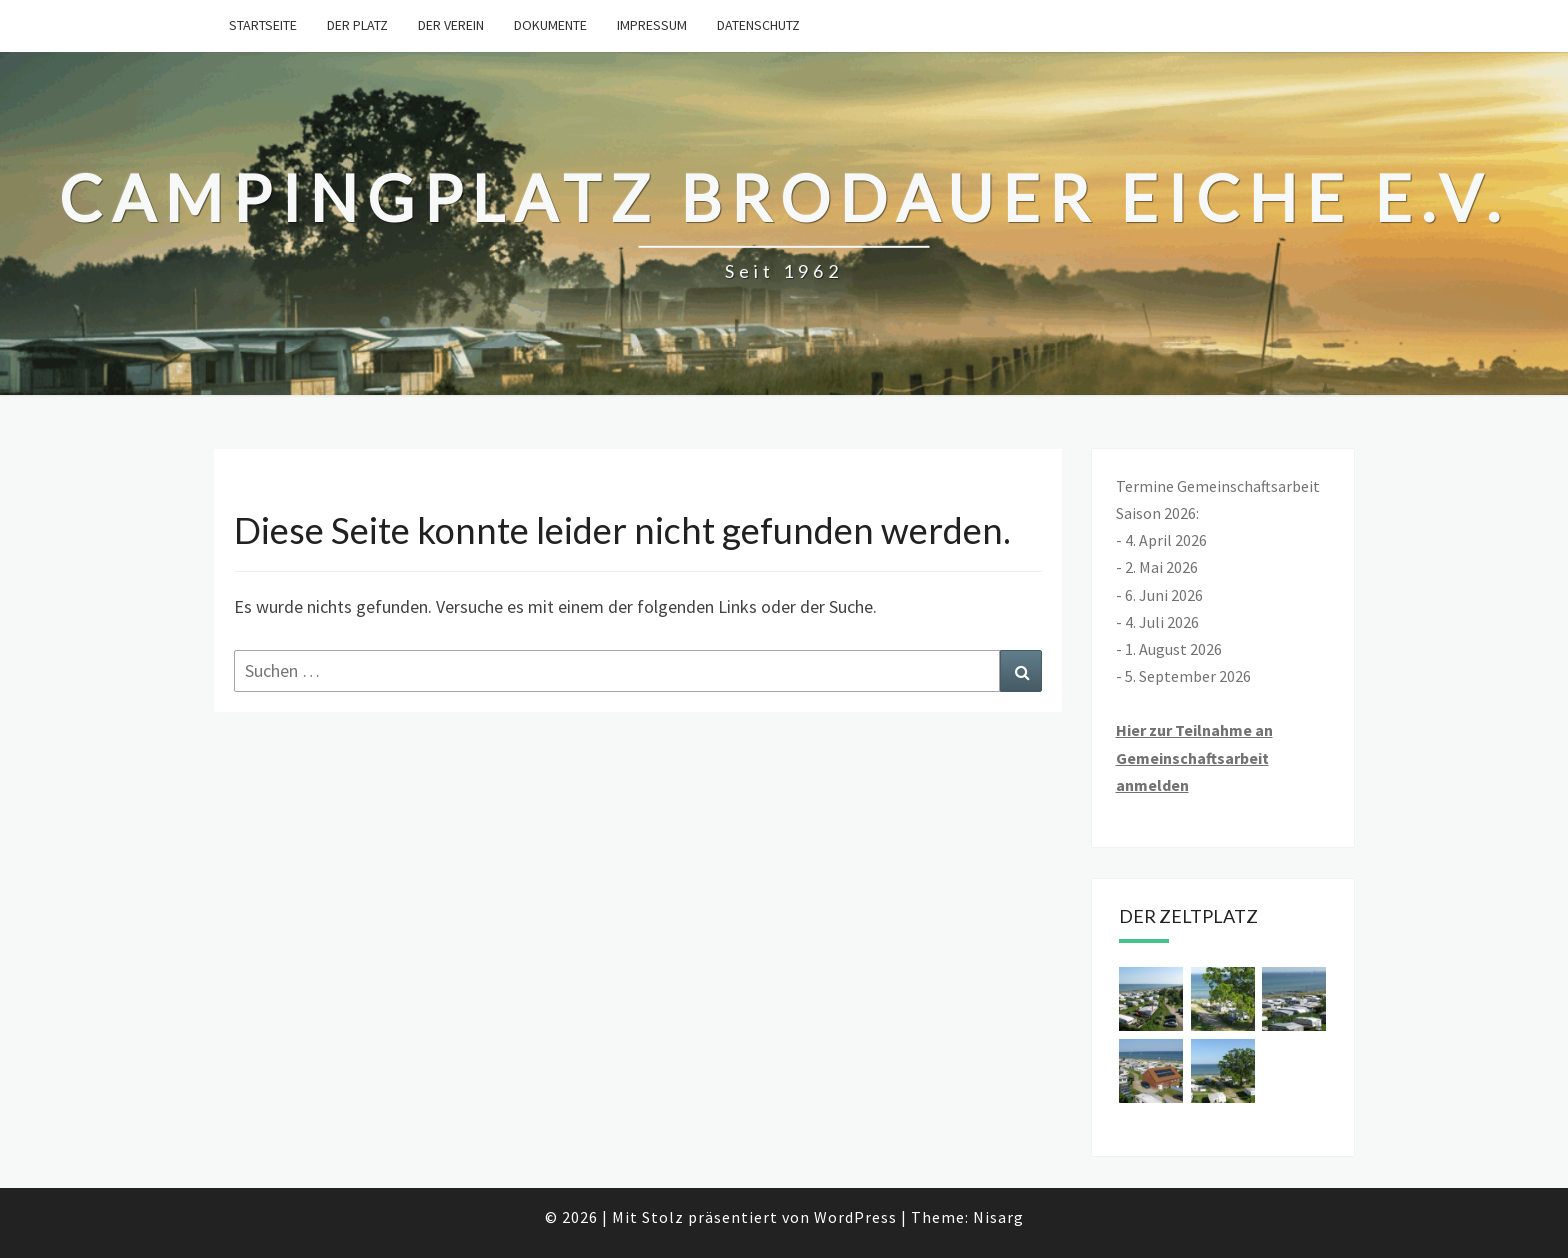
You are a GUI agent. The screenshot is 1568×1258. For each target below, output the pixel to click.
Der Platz (357, 25)
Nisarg (998, 1217)
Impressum (652, 25)
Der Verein (451, 25)
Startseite (263, 25)
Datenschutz (758, 25)
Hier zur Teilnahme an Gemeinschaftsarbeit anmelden (1194, 757)
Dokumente (550, 25)
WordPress (855, 1217)
